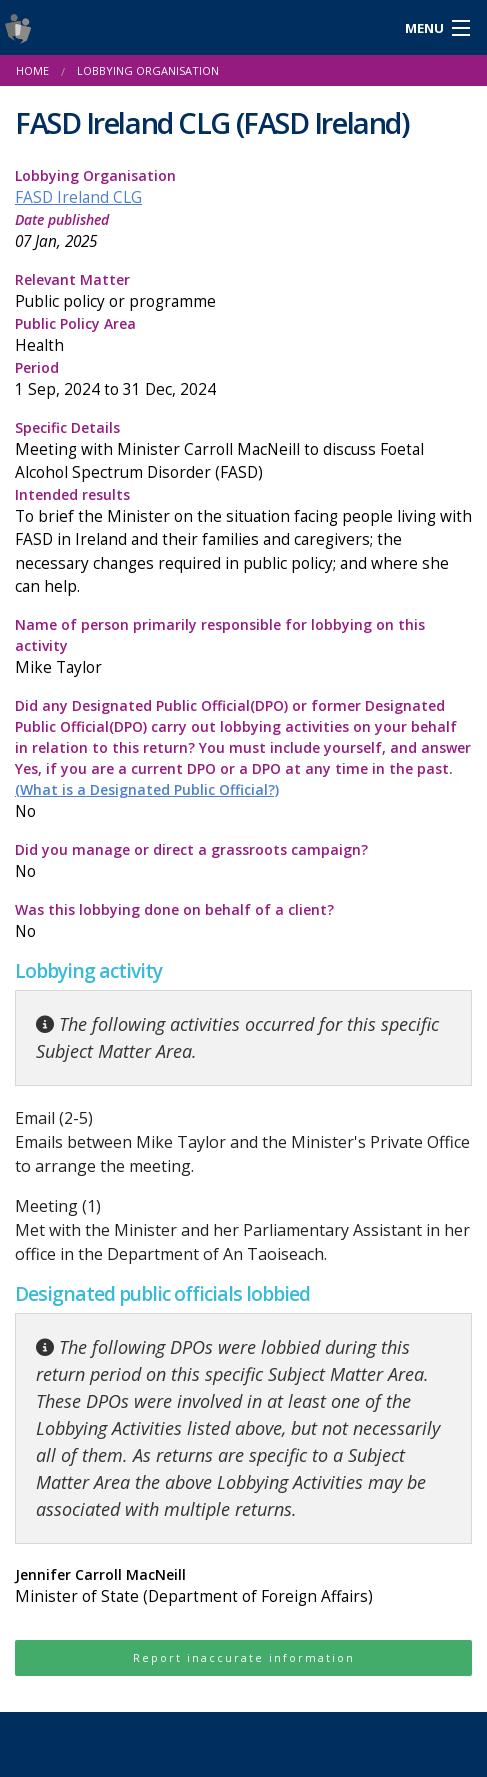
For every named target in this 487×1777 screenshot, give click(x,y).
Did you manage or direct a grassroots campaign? (243, 861)
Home (32, 70)
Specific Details (243, 451)
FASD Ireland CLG (78, 197)
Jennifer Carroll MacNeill (243, 1586)
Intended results (243, 541)
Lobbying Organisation (148, 70)
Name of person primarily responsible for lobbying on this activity (243, 647)
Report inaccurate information (244, 1657)
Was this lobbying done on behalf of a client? (243, 921)
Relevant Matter (243, 291)
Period (243, 379)
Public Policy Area (243, 335)
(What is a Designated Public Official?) (147, 789)
